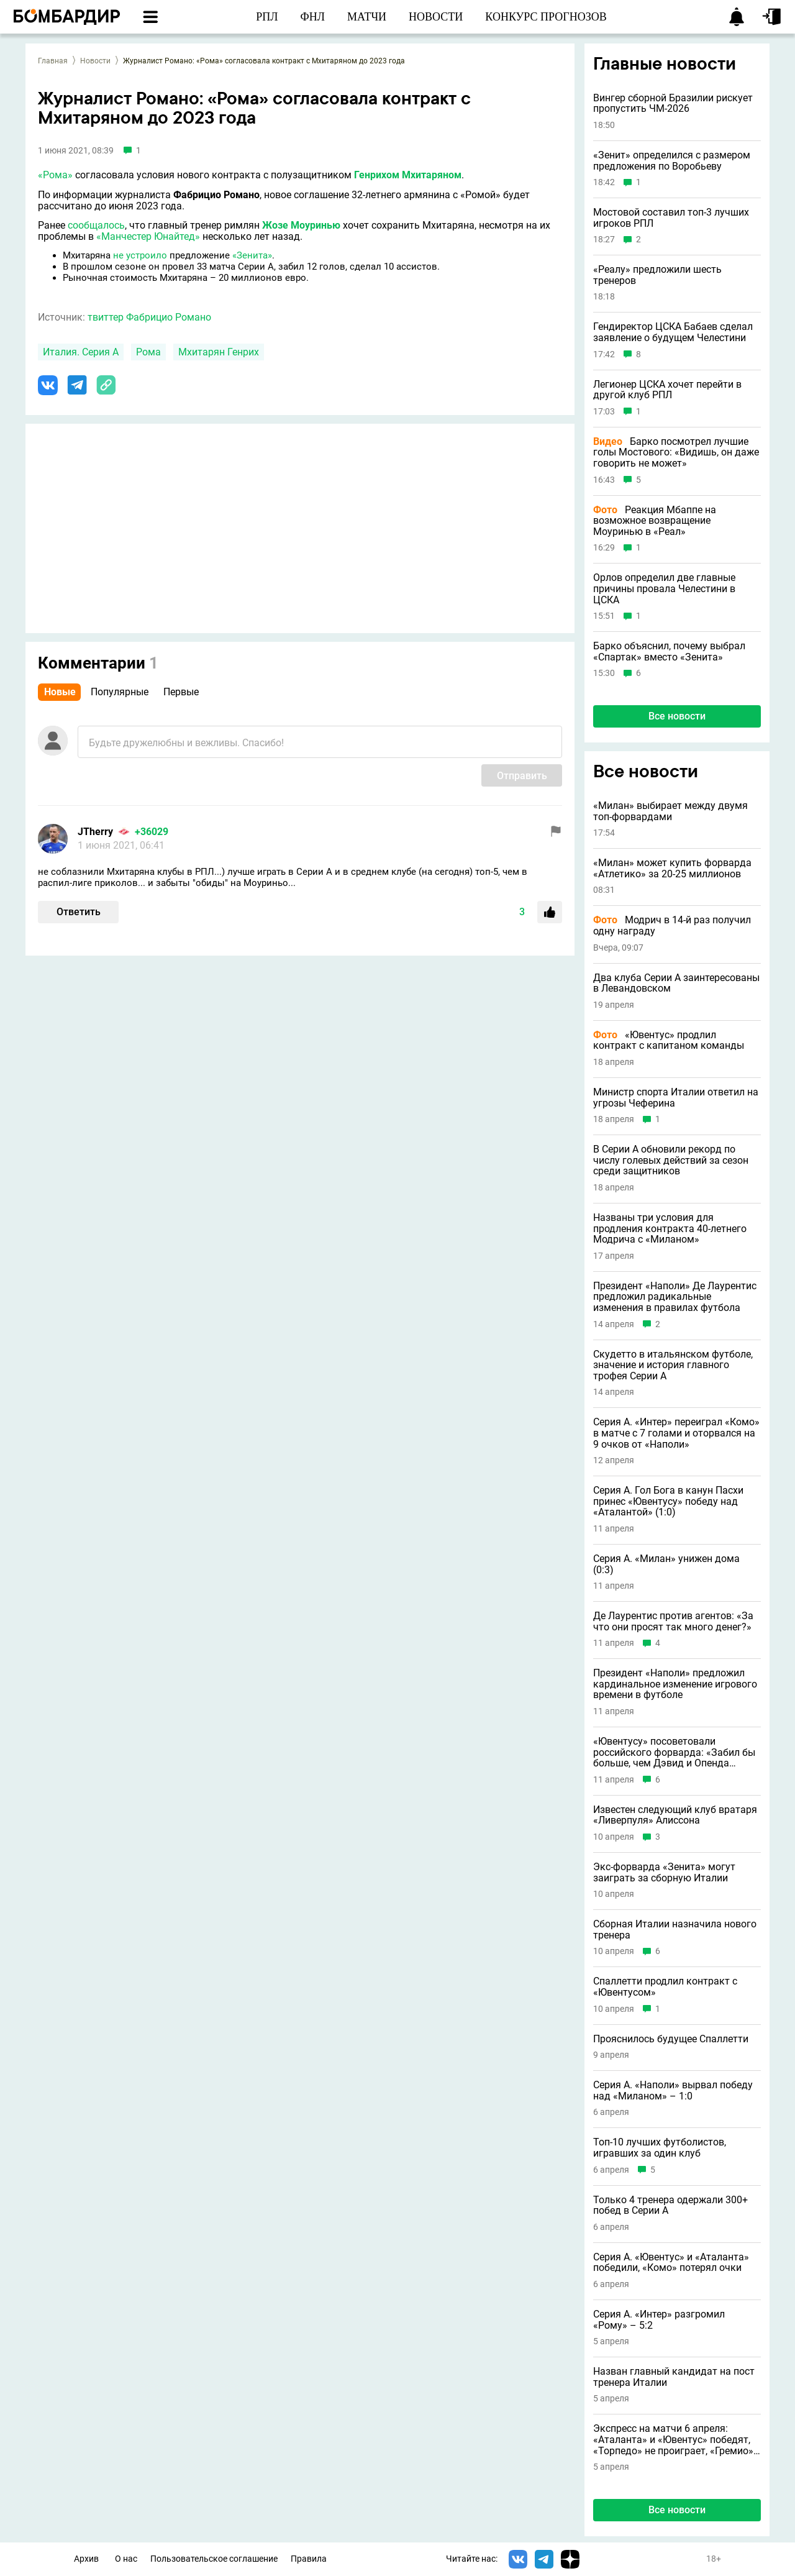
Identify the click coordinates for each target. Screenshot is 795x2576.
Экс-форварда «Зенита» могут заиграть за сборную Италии (664, 1872)
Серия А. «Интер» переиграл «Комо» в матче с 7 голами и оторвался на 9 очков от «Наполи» (676, 1433)
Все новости (677, 716)
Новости (95, 61)
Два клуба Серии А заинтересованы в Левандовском (676, 983)
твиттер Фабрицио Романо (149, 317)
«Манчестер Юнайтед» (148, 236)
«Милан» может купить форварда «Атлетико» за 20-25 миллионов (672, 868)
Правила (309, 2559)
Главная (53, 61)
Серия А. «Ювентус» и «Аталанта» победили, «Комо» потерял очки (671, 2262)
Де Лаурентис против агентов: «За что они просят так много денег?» (673, 1621)
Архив (86, 2559)
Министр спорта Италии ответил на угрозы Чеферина (675, 1097)
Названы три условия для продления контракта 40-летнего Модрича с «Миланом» (670, 1228)
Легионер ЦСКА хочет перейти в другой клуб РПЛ (667, 390)
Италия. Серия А (81, 352)
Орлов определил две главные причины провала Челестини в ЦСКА (664, 588)
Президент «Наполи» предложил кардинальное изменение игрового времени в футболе (675, 1684)
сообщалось (96, 225)
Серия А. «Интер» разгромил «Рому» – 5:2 (659, 2320)
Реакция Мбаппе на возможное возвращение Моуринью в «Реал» (654, 521)
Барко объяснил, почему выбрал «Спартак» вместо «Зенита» (669, 651)
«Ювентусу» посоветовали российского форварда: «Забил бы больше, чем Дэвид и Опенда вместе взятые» (674, 1752)
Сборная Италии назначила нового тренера (674, 1929)
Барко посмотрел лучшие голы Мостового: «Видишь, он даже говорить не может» (676, 452)
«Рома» (55, 175)
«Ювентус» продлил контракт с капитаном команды (668, 1040)
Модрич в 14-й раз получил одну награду (672, 925)
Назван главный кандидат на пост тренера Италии (674, 2377)
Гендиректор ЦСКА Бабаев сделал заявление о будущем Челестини (673, 332)
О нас (126, 2559)
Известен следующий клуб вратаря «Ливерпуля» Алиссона (675, 1815)
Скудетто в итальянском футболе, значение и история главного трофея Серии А (673, 1365)
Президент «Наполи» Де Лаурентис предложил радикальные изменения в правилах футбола (674, 1297)
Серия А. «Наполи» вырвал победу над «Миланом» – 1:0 (673, 2090)
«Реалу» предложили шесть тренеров (657, 275)
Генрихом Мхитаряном (407, 175)
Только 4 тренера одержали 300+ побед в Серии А (670, 2205)
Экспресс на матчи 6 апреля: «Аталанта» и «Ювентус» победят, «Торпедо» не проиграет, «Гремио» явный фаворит (673, 2439)
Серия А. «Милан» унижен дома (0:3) (666, 1564)
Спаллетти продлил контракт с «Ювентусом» (665, 1987)
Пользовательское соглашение (214, 2559)
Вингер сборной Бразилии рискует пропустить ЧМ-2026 (673, 103)
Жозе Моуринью (301, 225)
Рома (148, 352)
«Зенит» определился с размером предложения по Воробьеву (671, 160)
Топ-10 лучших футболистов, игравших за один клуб (659, 2147)
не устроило (140, 255)
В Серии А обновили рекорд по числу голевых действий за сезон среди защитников (670, 1160)
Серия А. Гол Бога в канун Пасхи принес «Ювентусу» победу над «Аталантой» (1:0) (668, 1501)
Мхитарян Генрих (218, 352)
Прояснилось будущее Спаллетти (670, 2039)
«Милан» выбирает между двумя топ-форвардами (670, 811)
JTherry (95, 832)
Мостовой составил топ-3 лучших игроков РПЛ (671, 218)
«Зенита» (252, 255)
